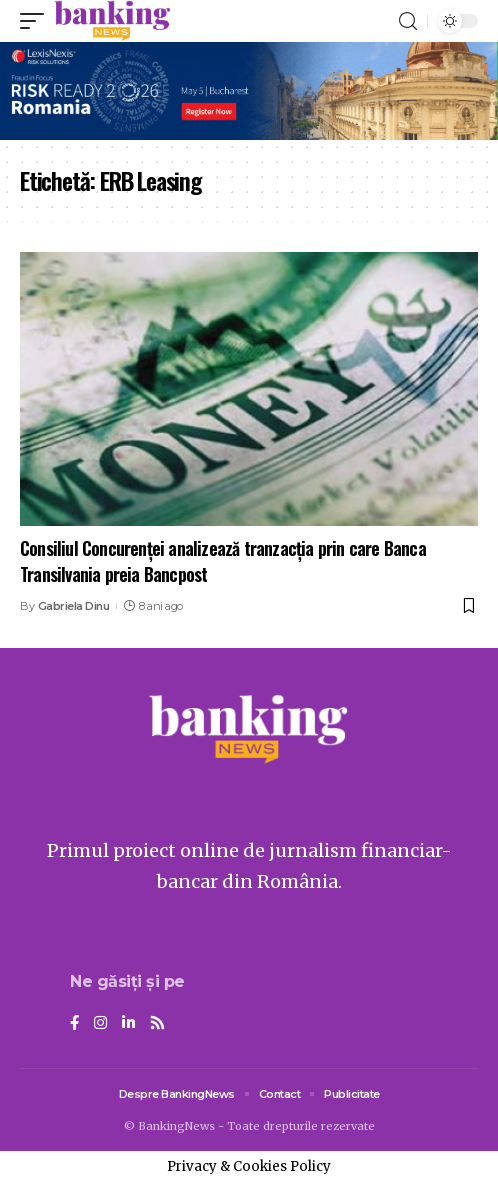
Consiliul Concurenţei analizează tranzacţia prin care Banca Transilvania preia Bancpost (223, 560)
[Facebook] (74, 1024)
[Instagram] (100, 1024)
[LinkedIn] (128, 1024)
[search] (408, 21)
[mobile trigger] (37, 21)
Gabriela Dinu (74, 606)
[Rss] (157, 1024)
